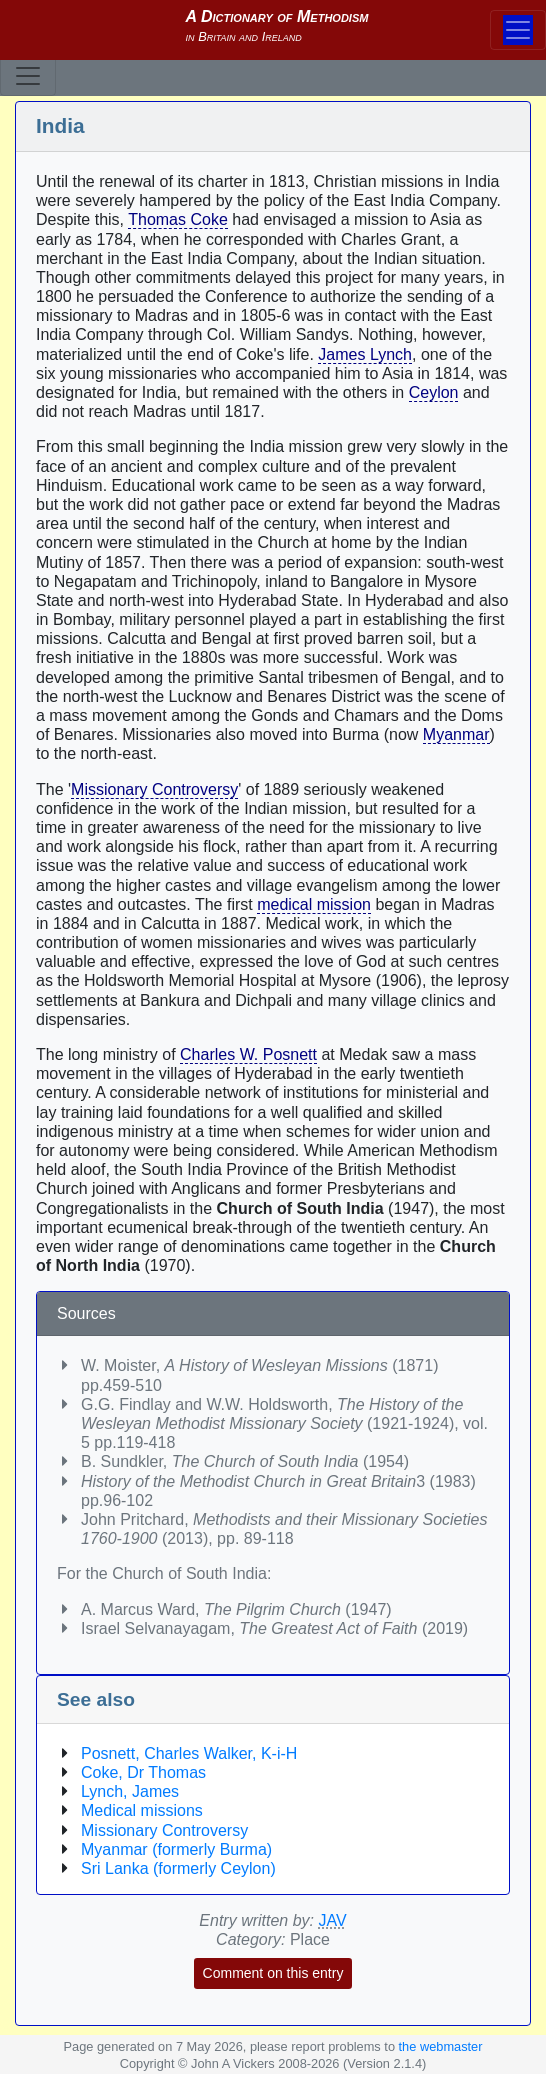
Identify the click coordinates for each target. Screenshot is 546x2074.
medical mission (314, 904)
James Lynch (365, 354)
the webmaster (441, 2046)
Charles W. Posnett (248, 1054)
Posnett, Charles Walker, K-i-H (189, 1753)
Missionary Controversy (154, 789)
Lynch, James (130, 1791)
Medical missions (142, 1810)
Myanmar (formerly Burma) (176, 1849)
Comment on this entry (273, 1973)
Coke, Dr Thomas (143, 1772)
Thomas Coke (178, 219)
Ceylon (434, 392)
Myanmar (456, 734)
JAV (333, 1920)
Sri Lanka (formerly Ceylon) (178, 1868)
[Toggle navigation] (28, 76)
